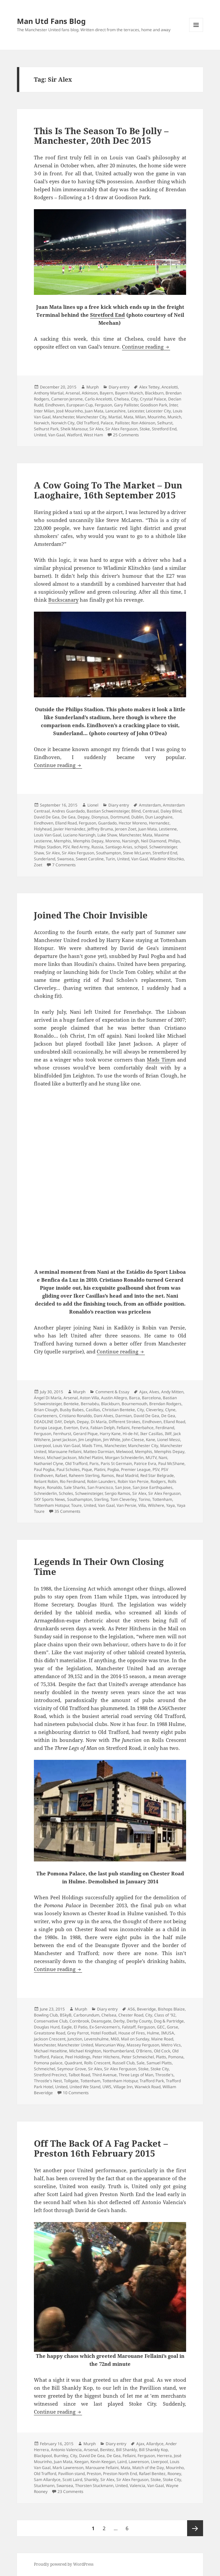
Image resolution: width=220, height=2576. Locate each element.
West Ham (93, 435)
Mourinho (156, 417)
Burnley (61, 2455)
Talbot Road (79, 2075)
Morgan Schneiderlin (124, 1457)
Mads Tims (92, 1445)
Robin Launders (101, 1481)
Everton (71, 1427)
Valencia (137, 2485)
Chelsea (121, 399)
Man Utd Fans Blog (51, 21)
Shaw (39, 853)
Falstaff (129, 2027)
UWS (106, 2087)
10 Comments (76, 2093)
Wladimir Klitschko (167, 859)
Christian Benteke (118, 1410)
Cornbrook (79, 2021)
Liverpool (42, 1445)
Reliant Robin (46, 1481)
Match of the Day (148, 2467)
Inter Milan (44, 411)
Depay (83, 817)
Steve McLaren (137, 853)
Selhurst (164, 423)
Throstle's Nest (48, 2081)
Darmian (123, 1415)
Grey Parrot (78, 2033)
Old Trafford (87, 423)
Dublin (137, 817)
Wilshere (156, 1505)
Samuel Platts (159, 2063)
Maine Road (162, 2039)
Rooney (174, 2473)
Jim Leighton (89, 1439)
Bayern (106, 393)
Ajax (143, 1392)
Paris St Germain (116, 1463)
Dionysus (99, 817)
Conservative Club (50, 2021)
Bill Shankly (126, 2449)
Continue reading (146, 346)
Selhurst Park (46, 429)
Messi (39, 1457)
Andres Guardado (68, 811)
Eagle (66, 2027)
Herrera (164, 2455)
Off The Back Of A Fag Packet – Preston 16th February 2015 (101, 2148)
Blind (136, 811)
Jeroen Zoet (125, 829)
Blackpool (43, 2455)
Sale (141, 2063)
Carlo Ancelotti (98, 399)
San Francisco (100, 1487)
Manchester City (91, 417)
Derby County (139, 2021)
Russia (97, 847)
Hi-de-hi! (130, 1433)
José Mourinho (69, 411)
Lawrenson (139, 2461)
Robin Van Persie (133, 1481)
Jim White (111, 1439)
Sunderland (44, 859)
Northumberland (118, 2051)
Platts (161, 2057)
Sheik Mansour (73, 429)
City (134, 399)
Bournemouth (134, 1404)
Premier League (136, 1469)
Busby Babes (72, 1410)
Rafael (61, 1475)
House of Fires (131, 2033)
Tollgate (71, 2081)
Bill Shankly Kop (153, 2449)
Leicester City (158, 411)
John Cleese (133, 1439)
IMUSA (167, 2033)
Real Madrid (127, 1475)
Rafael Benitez (152, 2473)
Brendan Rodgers (165, 1404)
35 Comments (67, 1511)
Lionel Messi (168, 1439)
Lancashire (115, 411)
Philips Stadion (47, 847)
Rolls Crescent (97, 2063)
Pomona (175, 2057)
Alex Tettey (149, 387)
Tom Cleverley (123, 1499)
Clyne (170, 1410)
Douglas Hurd (46, 2027)
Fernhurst (62, 1433)
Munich (174, 417)
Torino (144, 1499)
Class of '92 (164, 2015)
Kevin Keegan (102, 2461)
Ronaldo (54, 1487)
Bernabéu (90, 1404)
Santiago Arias (118, 847)
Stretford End (107, 314)
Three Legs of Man (136, 2075)
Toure (76, 1505)
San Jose (123, 1487)
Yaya (170, 1505)
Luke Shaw (107, 835)
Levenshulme (96, 2039)
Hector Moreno (133, 823)
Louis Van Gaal (47, 835)
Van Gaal (56, 435)
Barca (134, 1398)
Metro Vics (171, 2045)
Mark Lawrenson (68, 2467)
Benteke (71, 1404)
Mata (128, 417)
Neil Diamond (153, 841)
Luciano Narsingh (79, 835)
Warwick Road (148, 2087)
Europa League (48, 1427)
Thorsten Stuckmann (94, 2485)
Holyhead (43, 829)
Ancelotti (170, 387)
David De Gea (46, 817)
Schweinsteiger (163, 847)
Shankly (91, 2479)
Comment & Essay (112, 1392)
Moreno (112, 841)
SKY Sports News (49, 1499)
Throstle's (164, 2075)
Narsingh (130, 841)
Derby (119, 2021)
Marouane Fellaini (64, 1451)
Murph (92, 387)
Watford (74, 435)
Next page (195, 2528)
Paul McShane (171, 1463)
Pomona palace (48, 2063)
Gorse (172, 2027)
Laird (122, 2461)
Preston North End (120, 2473)
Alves (154, 1392)
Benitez (107, 2449)
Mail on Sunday (135, 2039)
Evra (84, 1427)
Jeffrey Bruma (100, 829)
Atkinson (90, 393)
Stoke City (160, 2069)
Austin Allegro (114, 1398)
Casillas (93, 1410)
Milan (140, 417)
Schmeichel (44, 2069)
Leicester (136, 411)
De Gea (68, 817)
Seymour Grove (71, 2069)
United (40, 435)
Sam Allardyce (47, 2479)
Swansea (65, 859)
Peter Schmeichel (138, 2057)
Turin (110, 859)
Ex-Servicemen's (104, 2027)
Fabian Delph (102, 1427)
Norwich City (62, 423)
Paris (94, 1463)
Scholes (66, 1493)
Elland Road (66, 823)
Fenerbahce (143, 1427)
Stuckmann (44, 2485)
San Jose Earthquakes (152, 1487)
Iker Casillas (151, 1433)
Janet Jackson (64, 1439)
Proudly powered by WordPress (63, 2564)
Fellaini (123, 1427)
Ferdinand (165, 1427)
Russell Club (123, 2063)
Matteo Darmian (98, 1451)
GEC (161, 2027)
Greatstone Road (49, 2033)
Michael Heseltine (50, 2051)
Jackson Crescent (49, 2039)
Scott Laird (72, 2479)
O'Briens (144, 2051)
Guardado (107, 823)
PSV (66, 847)
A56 (131, 2009)
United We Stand (84, 2087)
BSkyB (65, 2015)
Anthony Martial (48, 393)
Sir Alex (96, 429)
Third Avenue (104, 2075)
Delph (69, 1421)
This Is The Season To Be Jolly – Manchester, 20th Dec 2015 (101, 136)
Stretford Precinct (50, 2075)
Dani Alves (103, 1415)
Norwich (41, 423)
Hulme (153, 2033)
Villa (142, 1505)
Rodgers (158, 1481)
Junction (74, 2039)
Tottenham (162, 1499)
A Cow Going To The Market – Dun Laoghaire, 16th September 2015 (108, 490)
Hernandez (159, 823)
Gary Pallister (126, 405)
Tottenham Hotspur (51, 1505)
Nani (163, 1457)
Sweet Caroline (90, 859)
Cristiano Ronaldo (75, 1415)
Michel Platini (90, 1457)
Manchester (63, 417)
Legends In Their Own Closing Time (99, 1567)
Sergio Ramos (117, 1493)
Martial (115, 417)
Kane (150, 1439)
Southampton (108, 853)
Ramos (107, 1475)
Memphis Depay (88, 841)
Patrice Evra (145, 1463)
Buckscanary (63, 599)
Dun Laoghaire (158, 817)
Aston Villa (89, 1398)
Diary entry (119, 387)
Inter (173, 405)
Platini (99, 1469)
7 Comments (64, 865)
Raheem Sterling (84, 1475)
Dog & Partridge (169, 2021)
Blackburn (154, 393)
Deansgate (101, 2021)
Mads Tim (158, 1059)
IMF (168, 1433)
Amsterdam (150, 805)
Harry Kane (110, 1433)
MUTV (151, 1457)
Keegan (81, 2461)
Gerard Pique (85, 1433)
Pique (87, 1469)
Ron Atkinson (143, 423)
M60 (115, 2039)
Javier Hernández (69, 829)
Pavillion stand (71, 2473)
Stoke (145, 429)
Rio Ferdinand (72, 1481)
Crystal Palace (153, 399)
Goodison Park (153, 405)
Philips (174, 841)
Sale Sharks (74, 1487)
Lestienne (168, 829)
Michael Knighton (85, 2051)
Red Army (80, 847)
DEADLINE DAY (48, 1421)
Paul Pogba (44, 1469)
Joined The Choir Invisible (91, 915)
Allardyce (155, 2444)
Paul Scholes (68, 1469)
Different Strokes (124, 1421)
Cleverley (154, 1410)
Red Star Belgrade (157, 1475)
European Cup (79, 405)
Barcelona (151, 1398)
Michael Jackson (61, 1457)
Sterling (101, 1499)
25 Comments (126, 435)
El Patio (80, 2027)
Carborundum (86, 2015)
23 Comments (70, 2491)
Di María (99, 1421)
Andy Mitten (172, 1392)
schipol (140, 847)
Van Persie (126, 1505)
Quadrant (73, 2063)
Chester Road (130, 2015)
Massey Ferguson (143, 2045)
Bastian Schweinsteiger (108, 811)
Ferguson (103, 405)
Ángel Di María (47, 1398)
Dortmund (119, 817)
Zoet (38, 865)
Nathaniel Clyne (48, 1463)
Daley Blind (171, 811)
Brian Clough (46, 1410)
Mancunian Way (110, 2045)
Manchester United (75, 2045)
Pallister (122, 423)
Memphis (62, 841)
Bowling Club (46, 2015)
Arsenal (72, 393)
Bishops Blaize (171, 2009)
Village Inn (123, 2087)
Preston (94, 2473)
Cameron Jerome (67, 399)
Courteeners (45, 1415)
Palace (107, 423)
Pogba (113, 1469)
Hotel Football (103, 2033)
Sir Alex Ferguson (121, 429)
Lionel (92, 805)
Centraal (151, 811)
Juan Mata (94, 411)
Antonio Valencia (66, 2449)
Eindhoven (54, 405)
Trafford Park (152, 2081)
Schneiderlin (45, 1493)
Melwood (124, 1451)
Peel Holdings (77, 2057)
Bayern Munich (129, 393)
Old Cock (162, 2051)
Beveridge (146, 2009)
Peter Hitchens (106, 2057)
